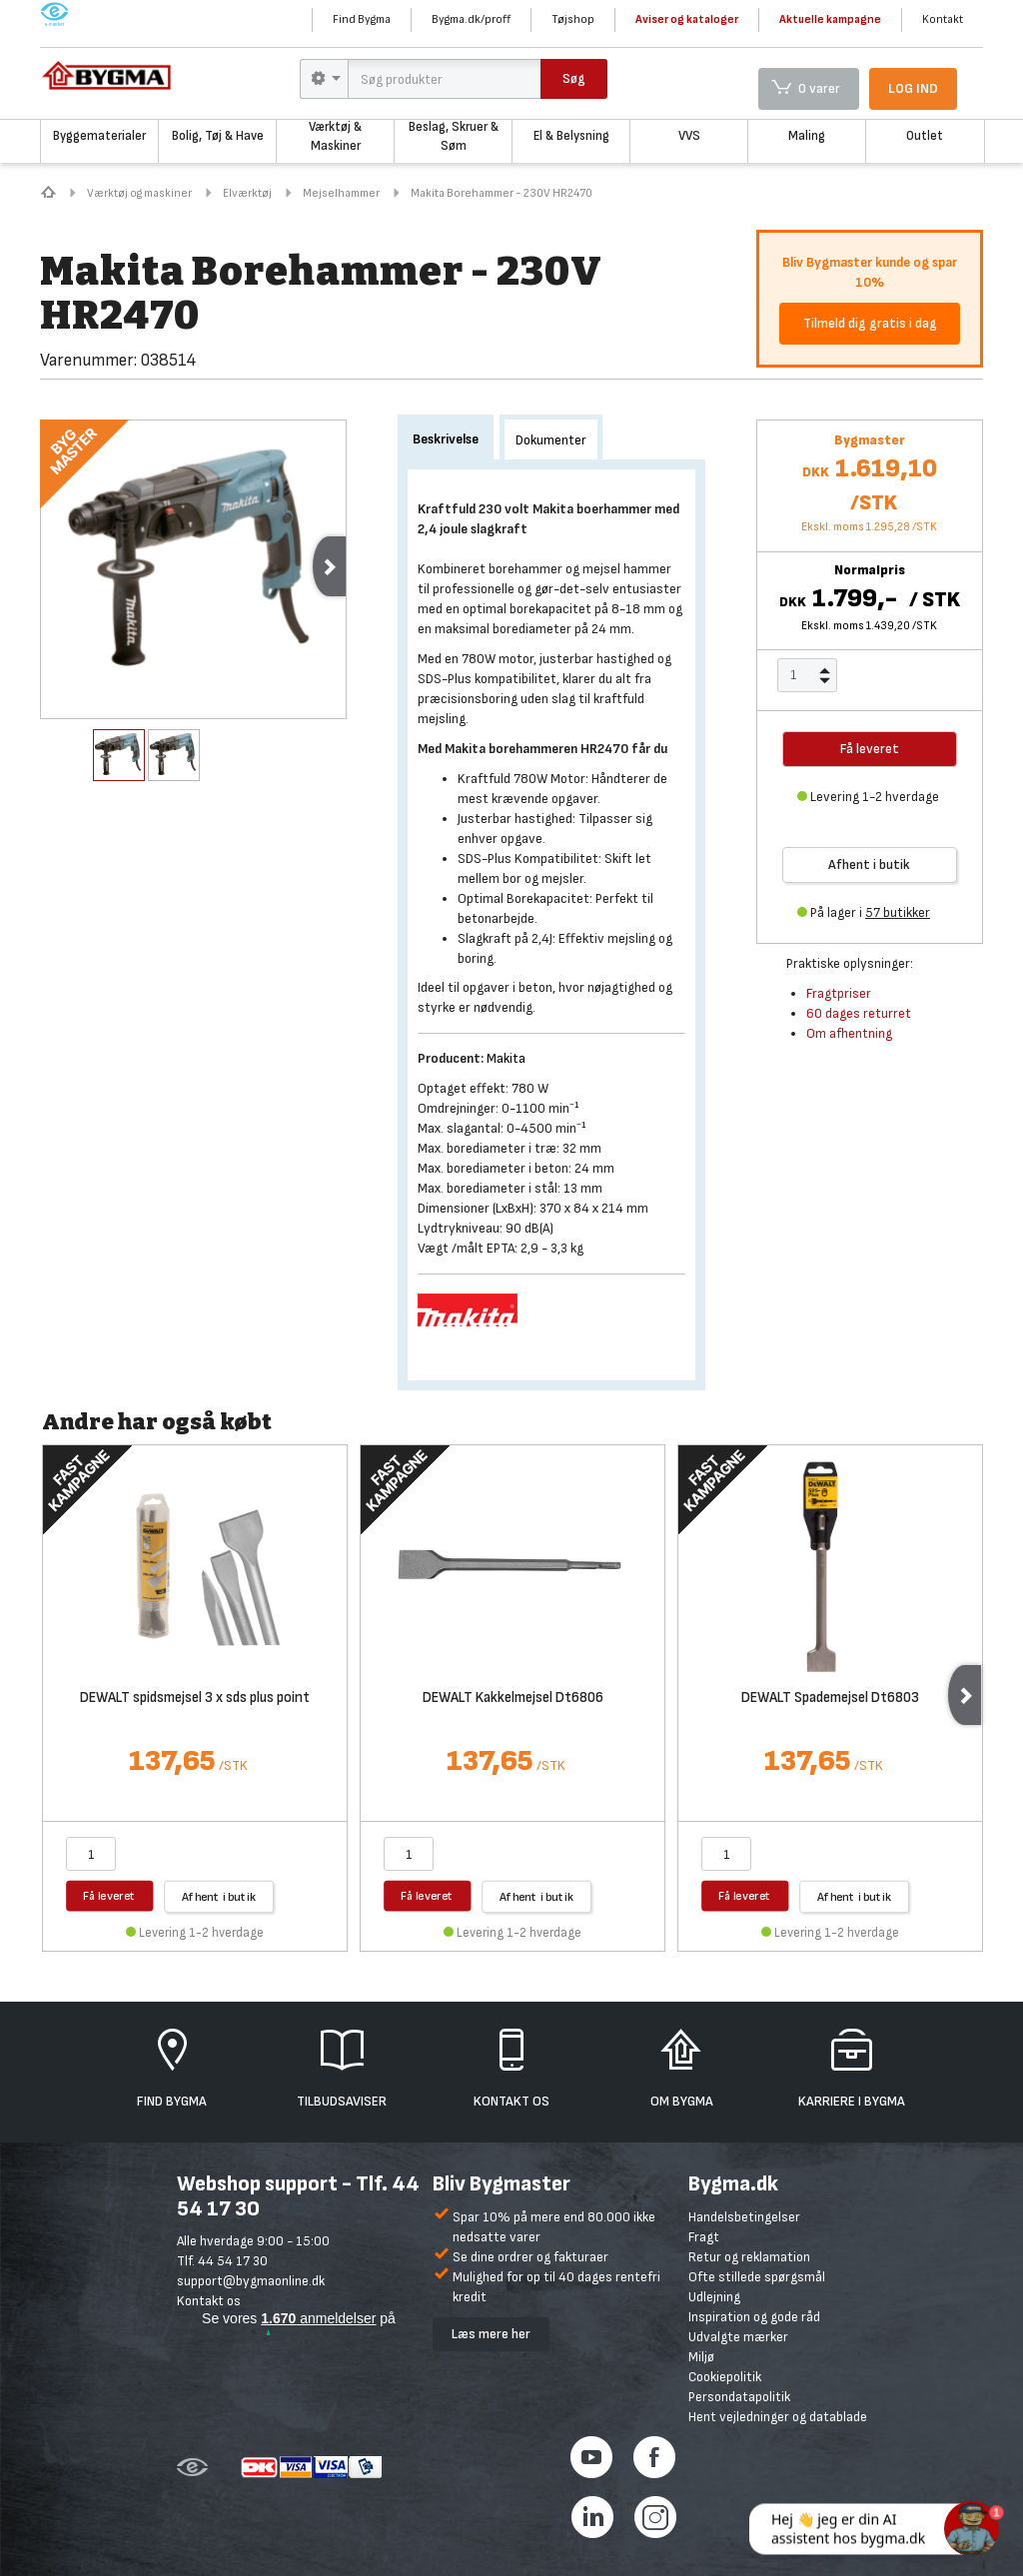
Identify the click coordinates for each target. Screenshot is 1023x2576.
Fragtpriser (838, 993)
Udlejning (714, 2296)
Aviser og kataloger (686, 19)
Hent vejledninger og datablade (777, 2416)
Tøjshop (572, 19)
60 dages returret (858, 1013)
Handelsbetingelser (744, 2216)
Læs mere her (491, 2333)
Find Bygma (362, 19)
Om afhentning (849, 1033)
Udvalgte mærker (738, 2336)
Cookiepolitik (724, 2376)
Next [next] (329, 566)
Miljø (701, 2356)
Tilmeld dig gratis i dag (870, 323)
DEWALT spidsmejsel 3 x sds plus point (195, 1698)
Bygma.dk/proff (471, 19)
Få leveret (109, 1895)
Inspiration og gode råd (754, 2316)
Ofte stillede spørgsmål (756, 2276)
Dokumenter (550, 439)
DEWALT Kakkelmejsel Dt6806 (513, 1698)
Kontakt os (209, 2300)
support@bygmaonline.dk (251, 2280)
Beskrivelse (446, 438)
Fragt (703, 2236)
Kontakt (942, 19)
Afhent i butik (869, 864)
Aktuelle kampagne (830, 19)
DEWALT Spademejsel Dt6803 (830, 1698)
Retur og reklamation (749, 2256)
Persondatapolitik (739, 2396)
